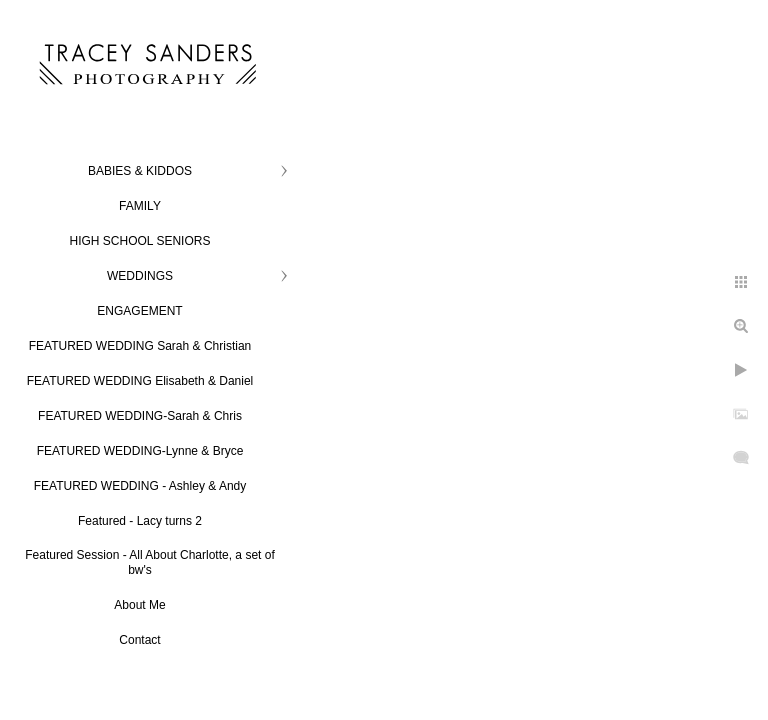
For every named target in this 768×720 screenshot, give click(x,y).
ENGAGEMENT (139, 311)
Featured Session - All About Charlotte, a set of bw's (149, 562)
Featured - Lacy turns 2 (140, 521)
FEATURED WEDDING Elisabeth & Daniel (140, 381)
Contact (139, 640)
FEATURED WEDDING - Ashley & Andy (140, 486)
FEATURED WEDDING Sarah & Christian (140, 346)
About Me (139, 605)
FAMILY (140, 206)
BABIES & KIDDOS (140, 171)
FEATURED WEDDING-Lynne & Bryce (140, 451)
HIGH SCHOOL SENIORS (140, 241)
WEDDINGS (140, 276)
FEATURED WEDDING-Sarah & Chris (140, 416)
